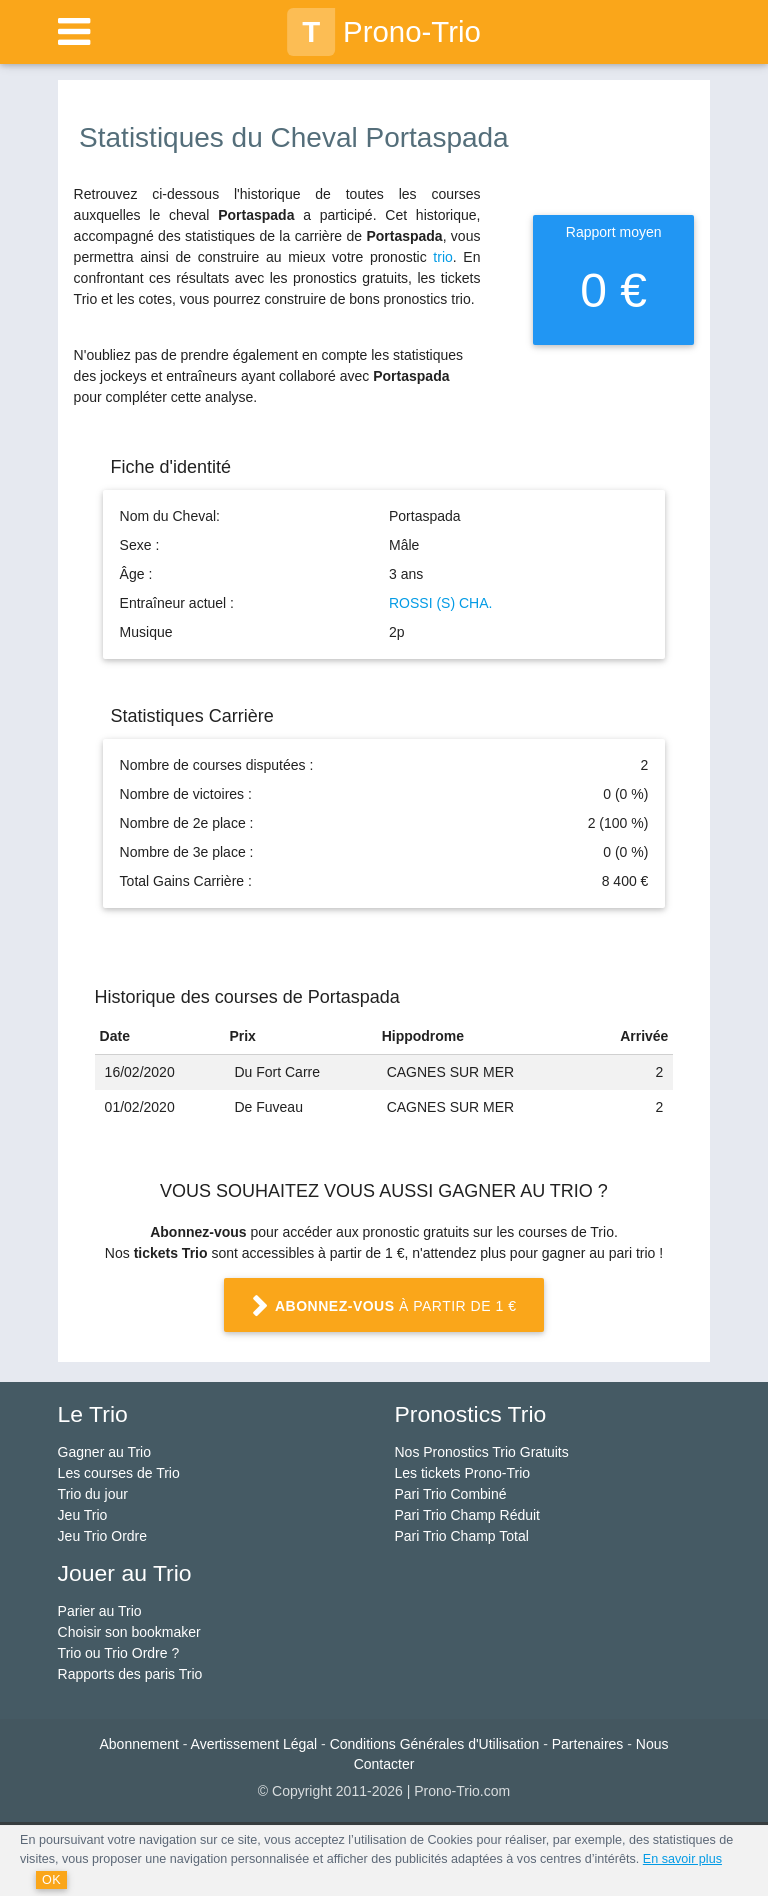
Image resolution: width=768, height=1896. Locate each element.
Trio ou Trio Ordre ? (119, 1653)
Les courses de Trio (119, 1473)
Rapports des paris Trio (130, 1674)
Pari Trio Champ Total (461, 1536)
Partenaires (588, 1744)
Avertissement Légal (254, 1744)
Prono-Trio (384, 32)
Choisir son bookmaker (129, 1632)
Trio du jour (93, 1494)
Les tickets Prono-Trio (462, 1473)
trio (442, 257)
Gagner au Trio (104, 1452)
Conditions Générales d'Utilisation (435, 1744)
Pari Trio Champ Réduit (467, 1515)
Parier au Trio (100, 1611)
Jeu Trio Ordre (102, 1536)
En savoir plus (682, 1859)
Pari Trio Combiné (450, 1494)
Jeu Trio (83, 1515)
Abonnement (139, 1744)
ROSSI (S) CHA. (440, 603)
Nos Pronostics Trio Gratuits (481, 1452)
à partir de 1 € (384, 1307)
